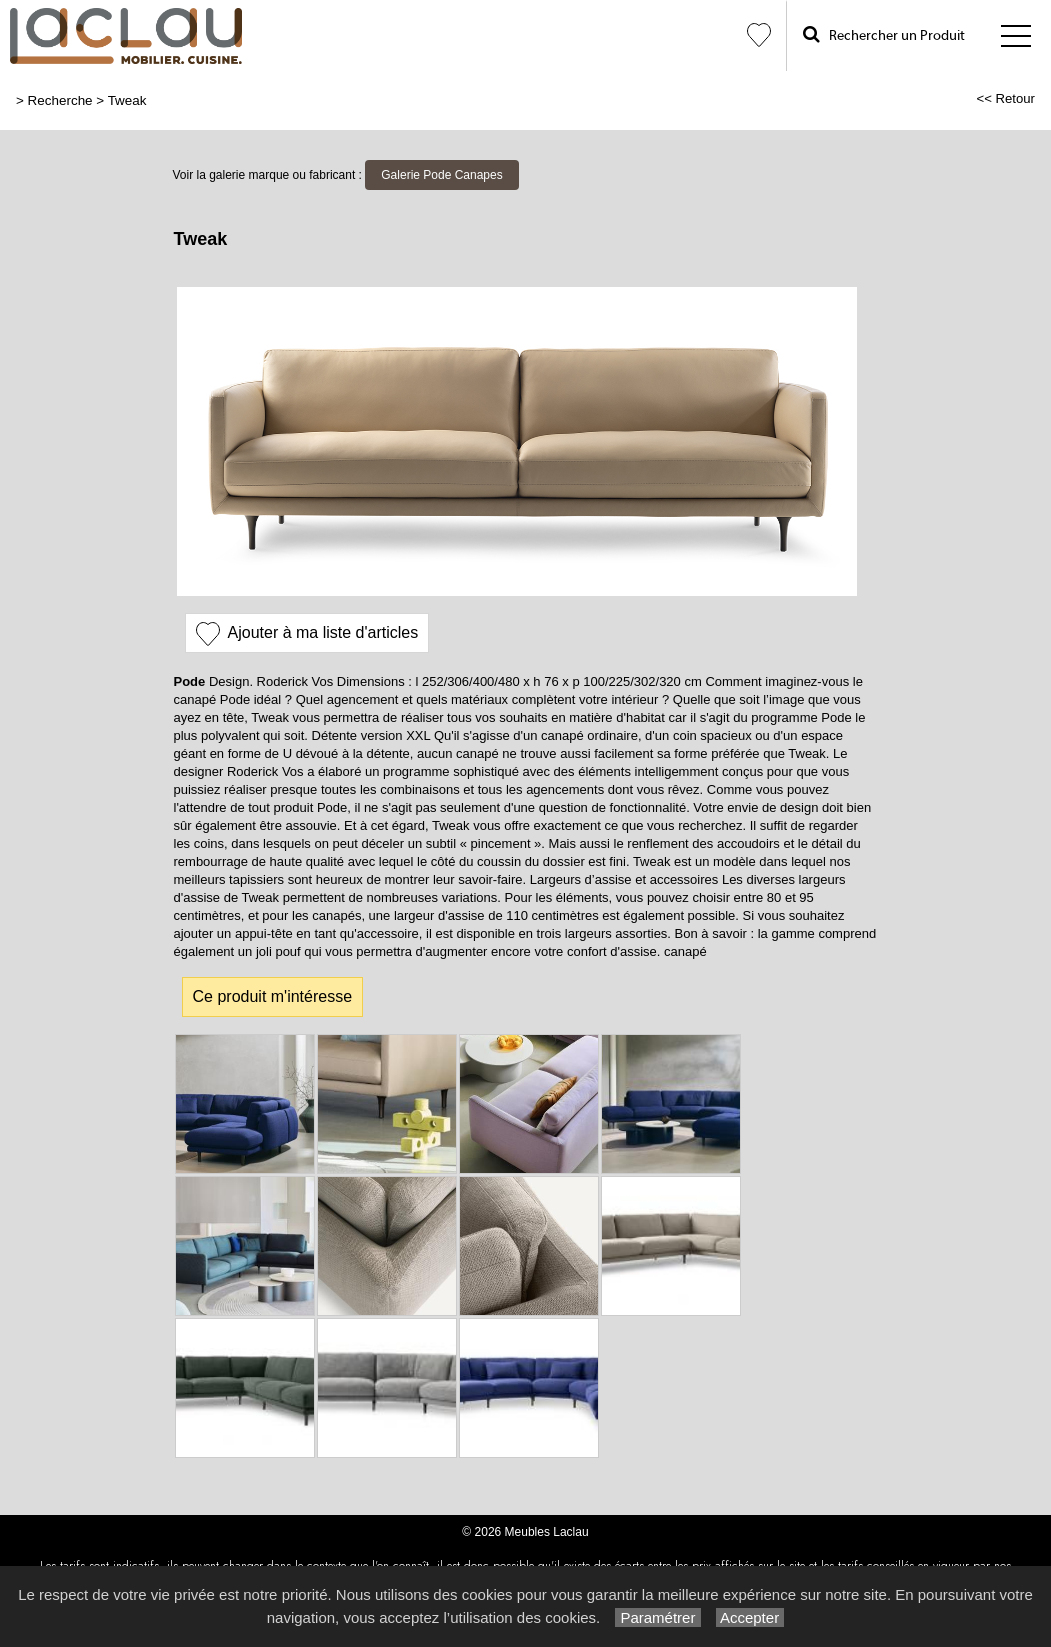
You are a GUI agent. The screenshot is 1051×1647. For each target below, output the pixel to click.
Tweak (127, 100)
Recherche (60, 100)
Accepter (750, 1617)
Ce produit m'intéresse (273, 996)
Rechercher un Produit (884, 34)
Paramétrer (657, 1617)
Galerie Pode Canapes (441, 175)
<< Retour (1005, 98)
